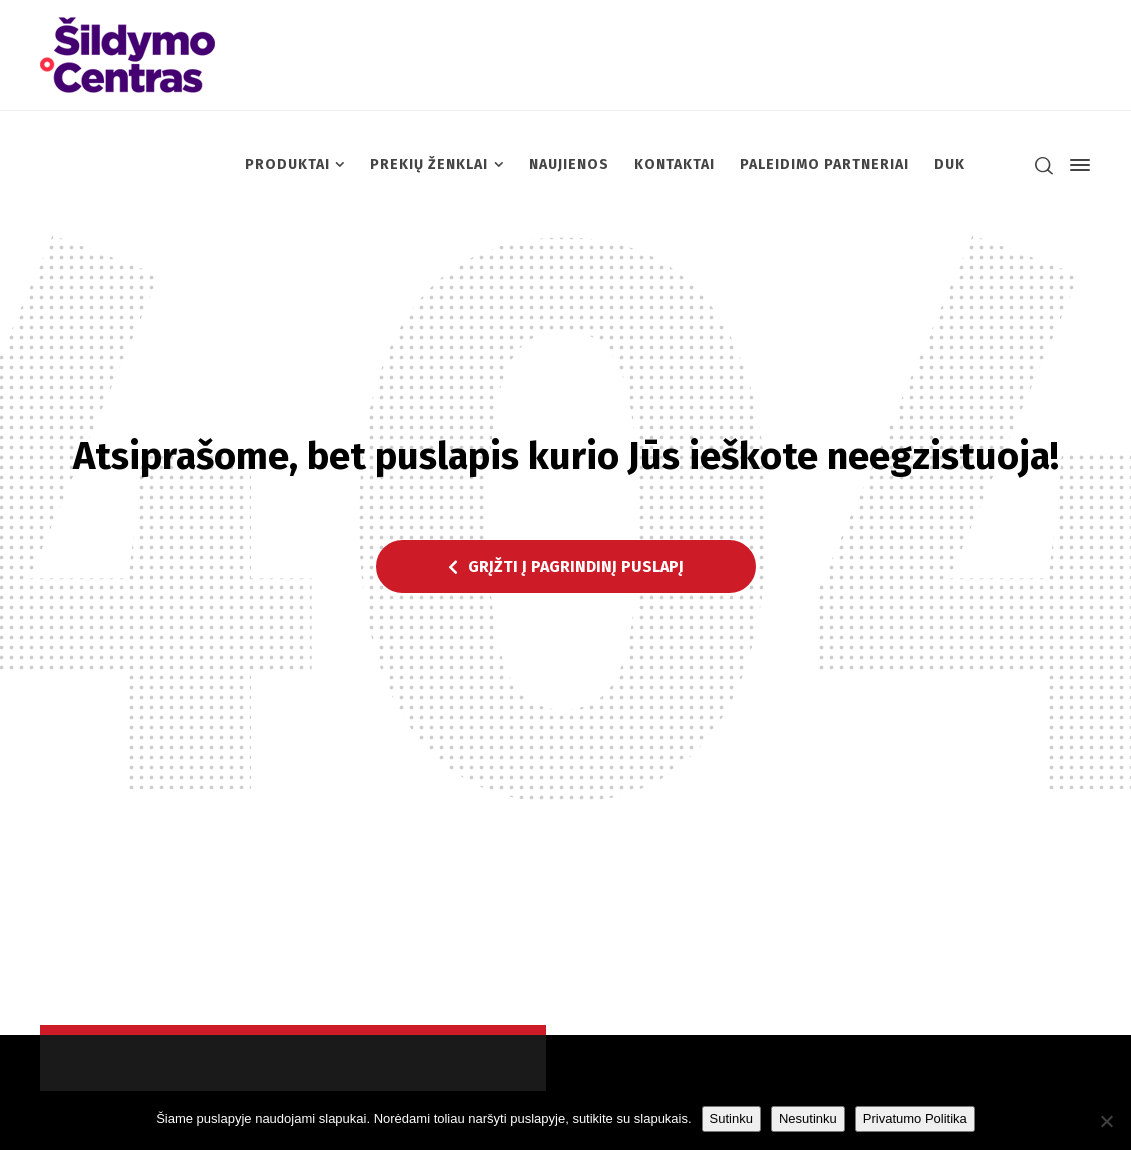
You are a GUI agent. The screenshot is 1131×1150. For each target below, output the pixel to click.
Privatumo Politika (915, 1118)
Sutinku (731, 1118)
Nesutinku (808, 1118)
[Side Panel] (1076, 165)
